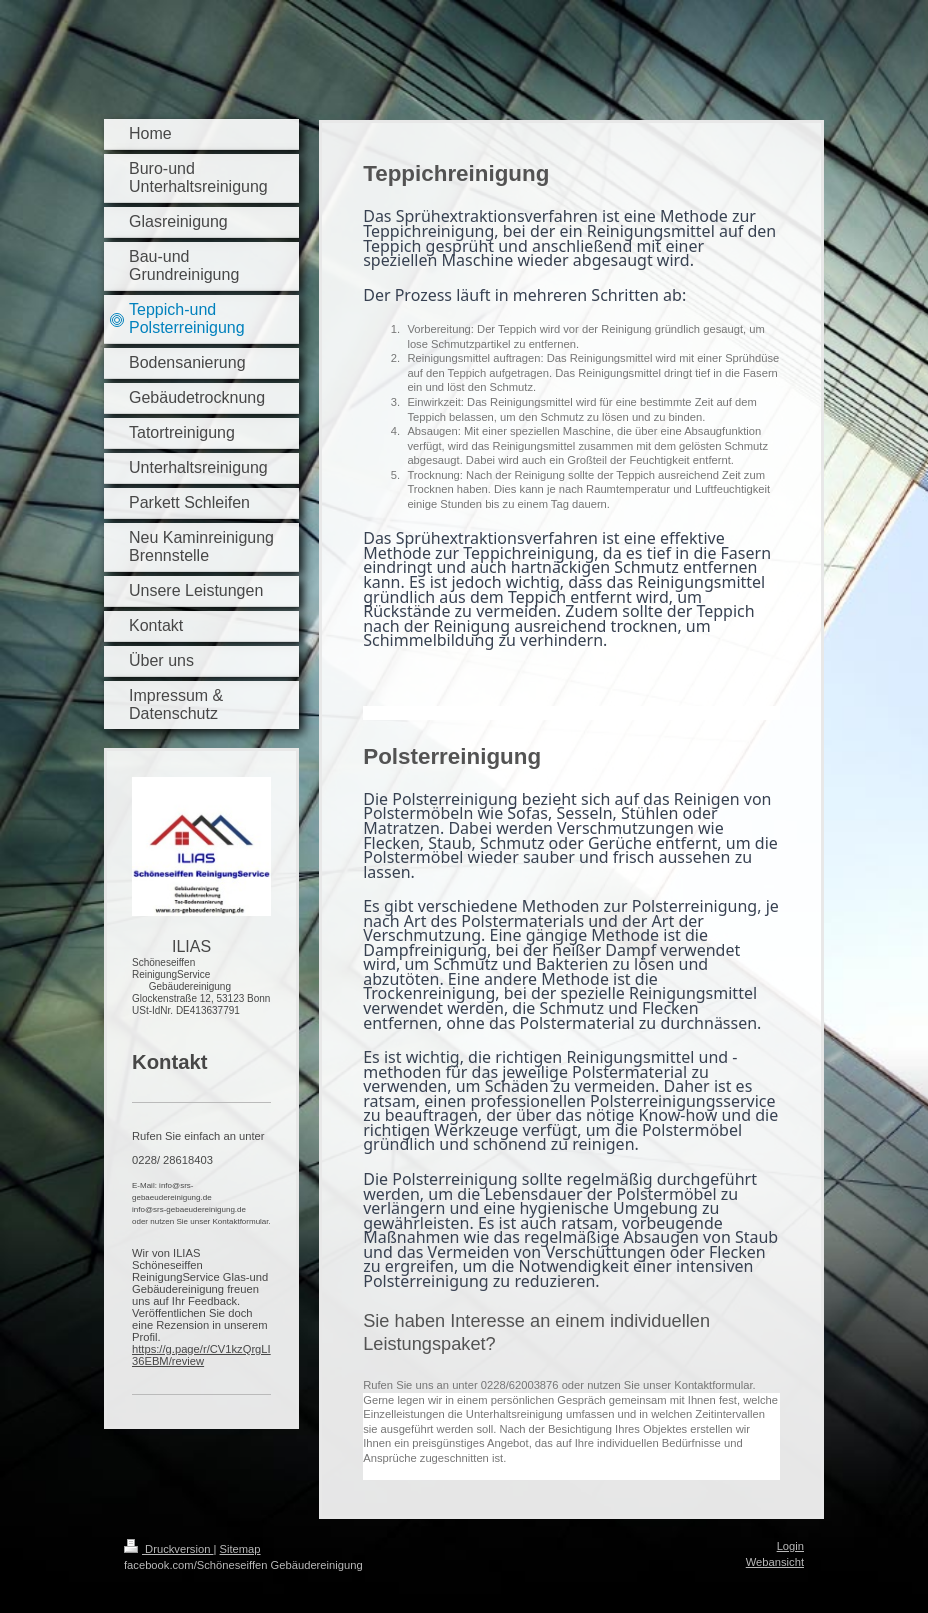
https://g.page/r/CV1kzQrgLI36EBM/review (201, 1355)
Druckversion (169, 1549)
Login (790, 1546)
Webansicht (775, 1562)
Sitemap (240, 1549)
